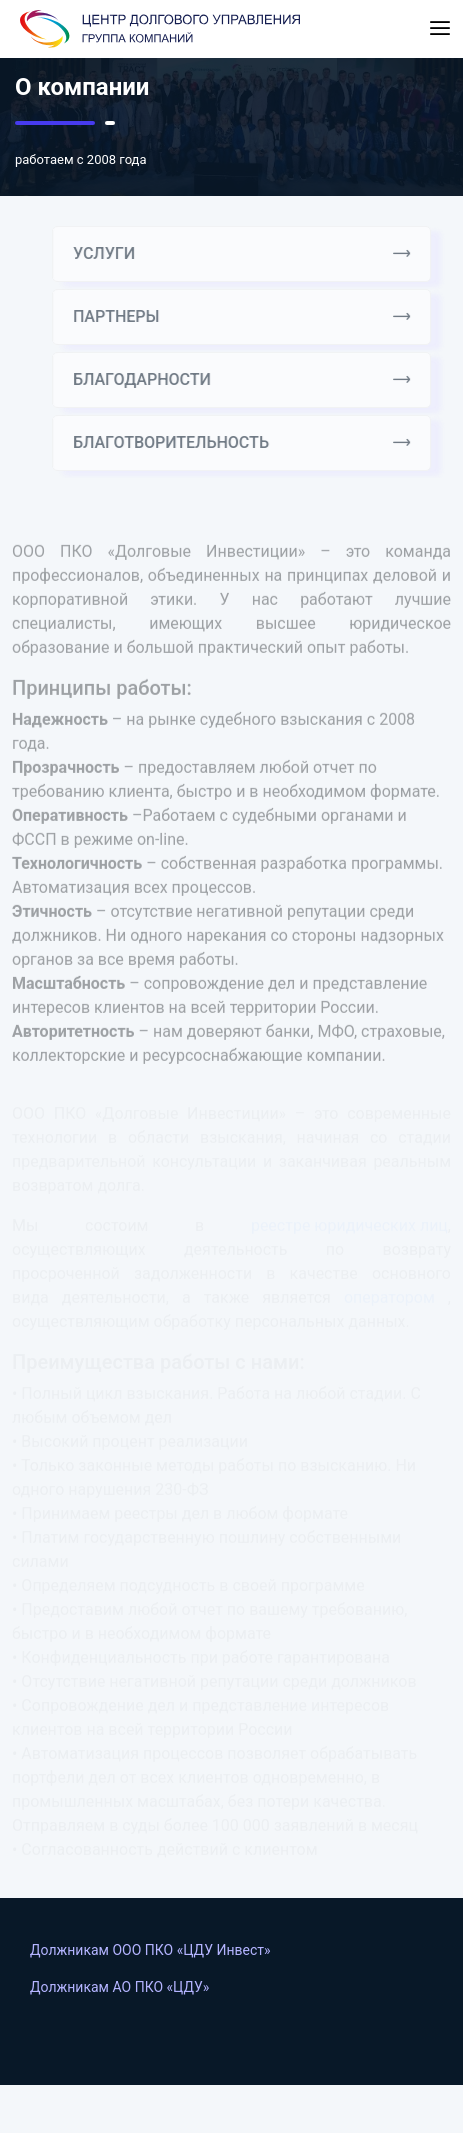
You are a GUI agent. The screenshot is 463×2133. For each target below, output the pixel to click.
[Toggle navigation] (440, 28)
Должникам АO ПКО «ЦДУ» (119, 1987)
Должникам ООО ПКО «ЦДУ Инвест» (150, 1950)
